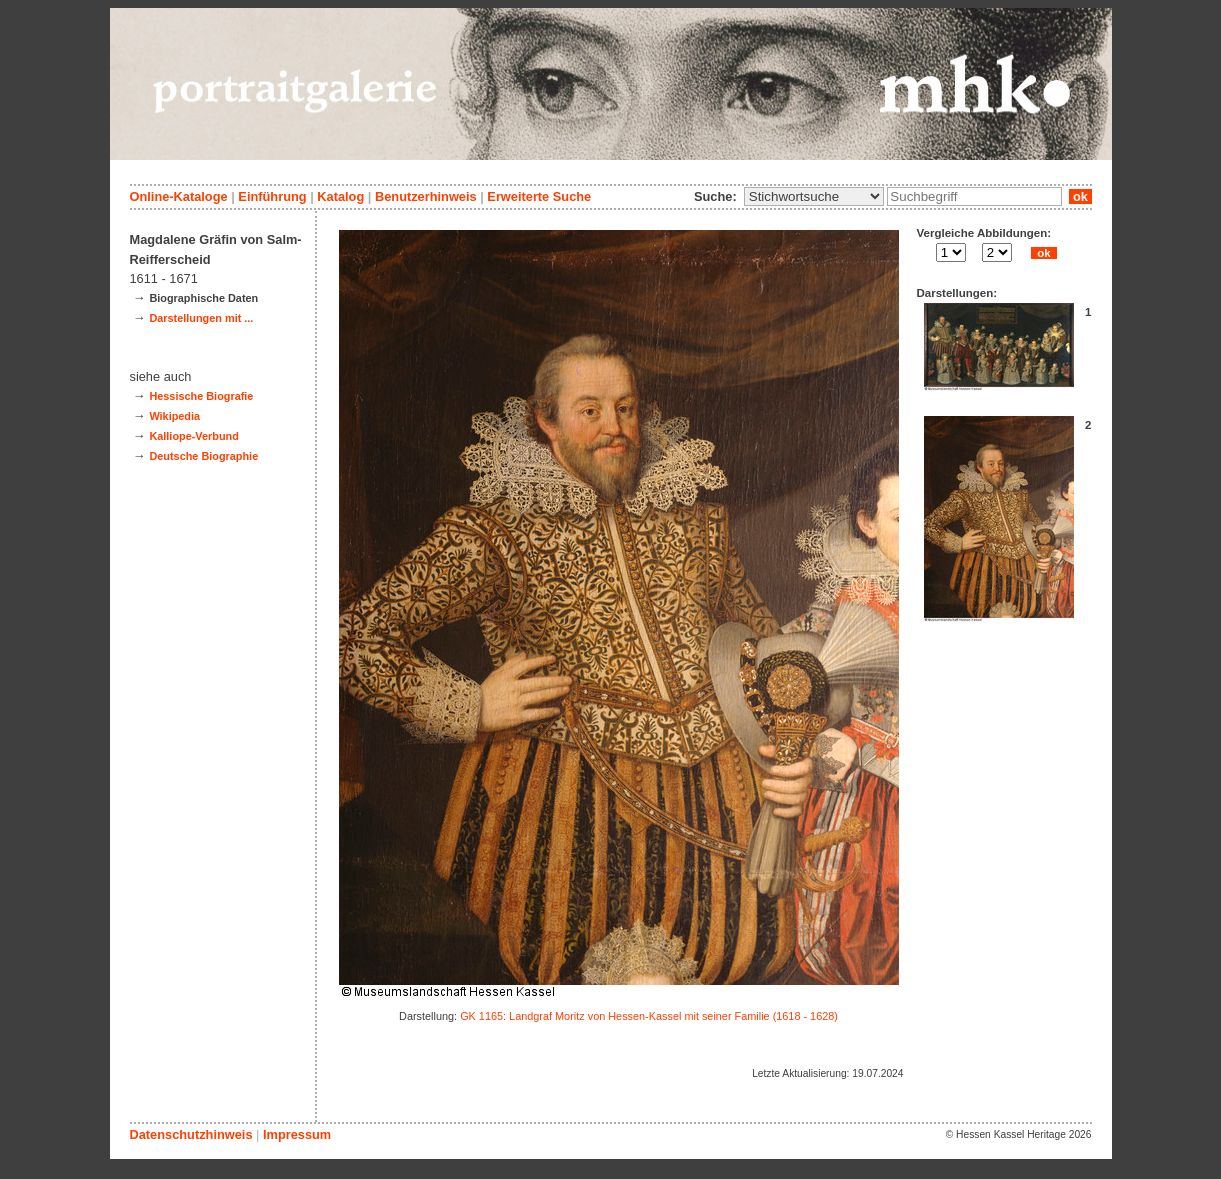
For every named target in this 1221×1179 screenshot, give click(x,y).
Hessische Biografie (201, 396)
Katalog (340, 196)
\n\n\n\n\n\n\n (814, 196)
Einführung (272, 196)
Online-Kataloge (179, 196)
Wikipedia (174, 416)
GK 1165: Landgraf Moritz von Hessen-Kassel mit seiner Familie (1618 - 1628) (649, 1016)
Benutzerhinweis (426, 196)
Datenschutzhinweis (191, 1134)
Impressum (297, 1134)
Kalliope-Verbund (193, 436)
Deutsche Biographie (203, 456)
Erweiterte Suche (539, 196)
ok (1080, 196)
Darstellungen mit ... (201, 318)
